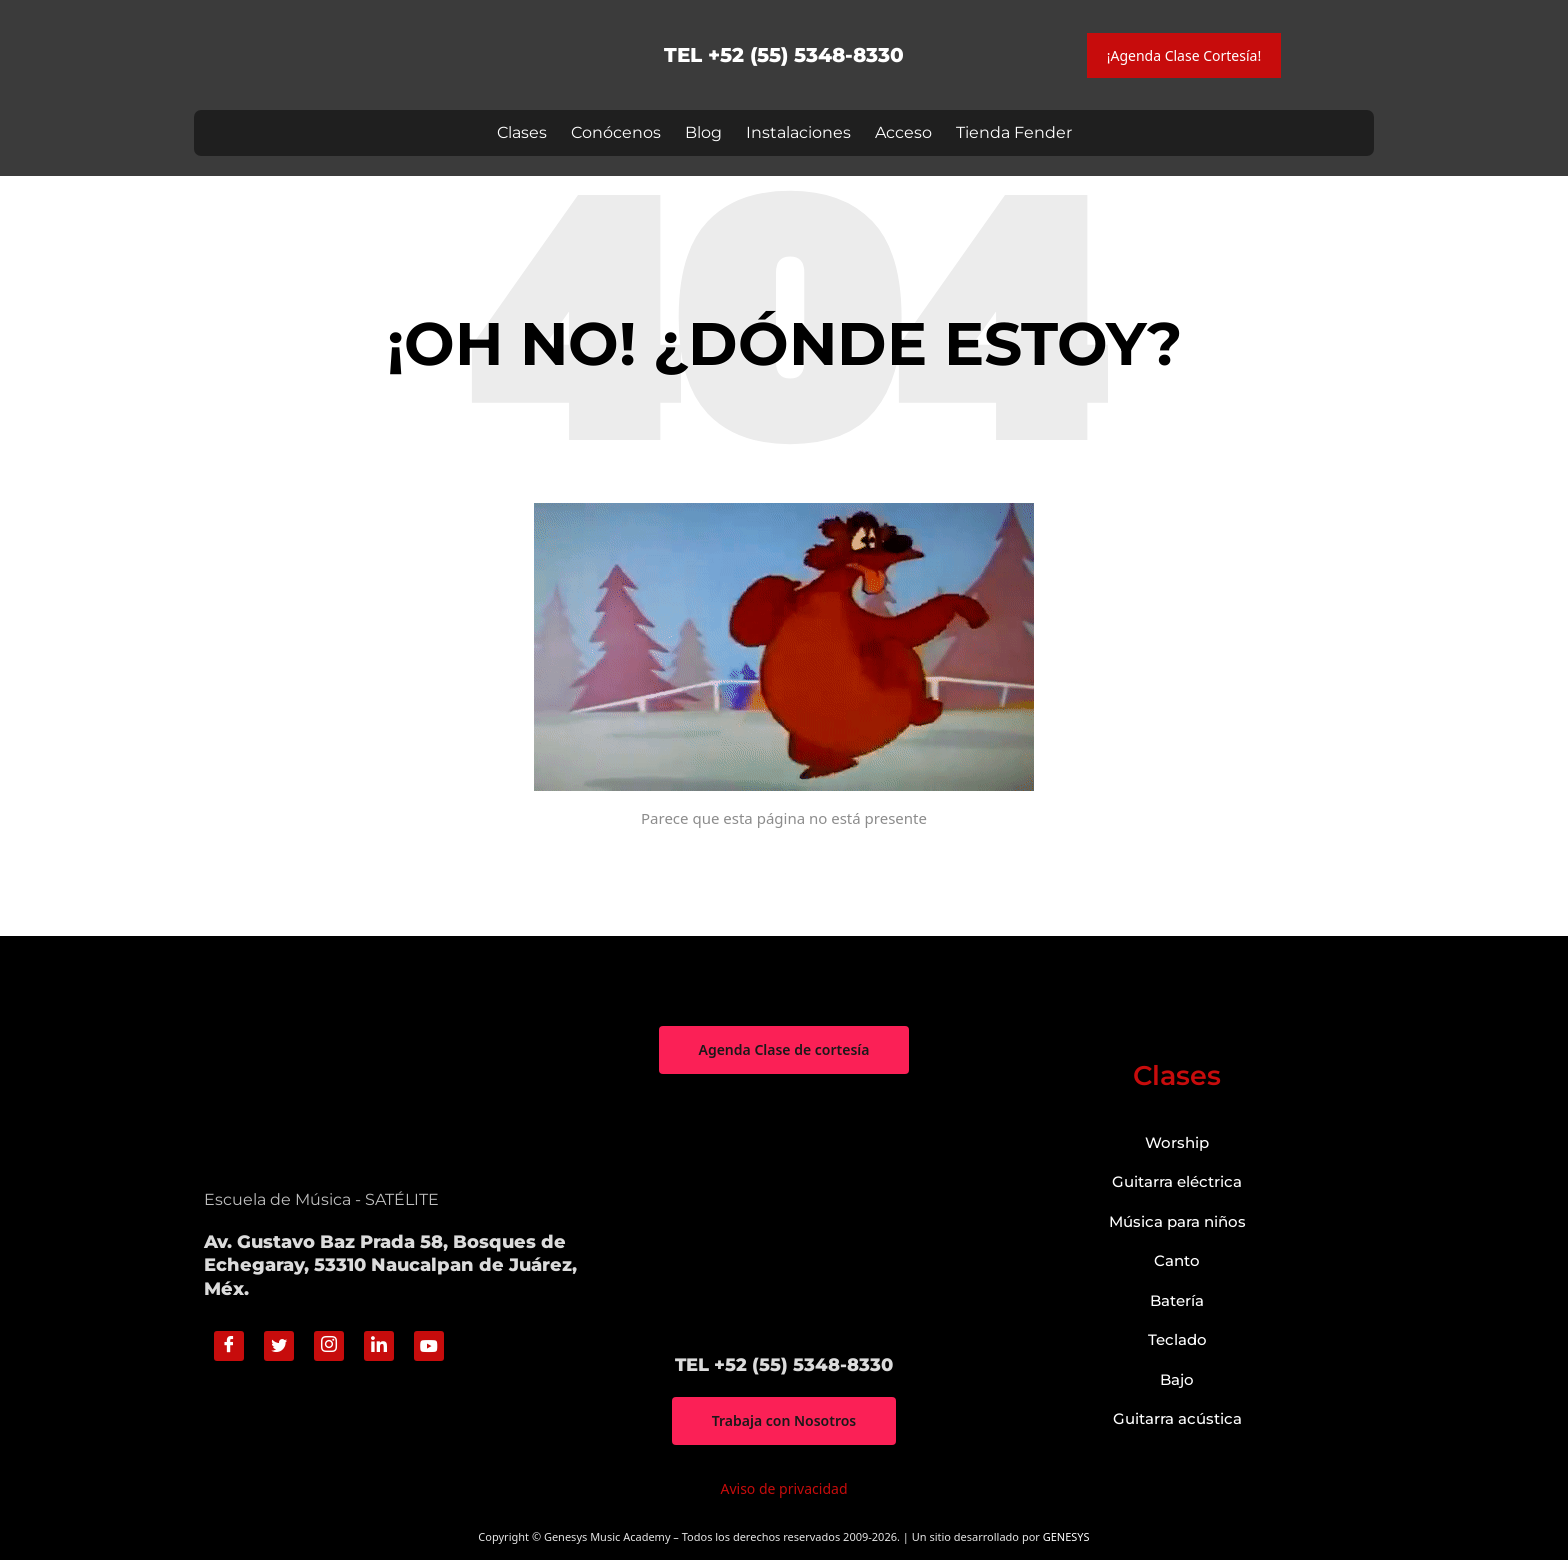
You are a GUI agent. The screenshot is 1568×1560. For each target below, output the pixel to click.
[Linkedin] (379, 1346)
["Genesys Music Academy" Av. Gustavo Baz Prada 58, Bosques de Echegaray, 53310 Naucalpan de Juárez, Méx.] (783, 1214)
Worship (1177, 1142)
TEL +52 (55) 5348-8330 (784, 55)
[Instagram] (329, 1346)
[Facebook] (229, 1346)
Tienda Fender (1014, 132)
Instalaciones (798, 132)
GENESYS (1066, 1536)
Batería (1177, 1300)
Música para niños (1177, 1221)
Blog (703, 132)
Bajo (1177, 1379)
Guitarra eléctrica (1177, 1181)
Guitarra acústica (1177, 1418)
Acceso (903, 132)
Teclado (1177, 1339)
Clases (522, 132)
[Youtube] (429, 1346)
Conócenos (616, 132)
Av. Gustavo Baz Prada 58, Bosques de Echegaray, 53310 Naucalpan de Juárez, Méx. (390, 1265)
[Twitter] (279, 1346)
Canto (1177, 1260)
